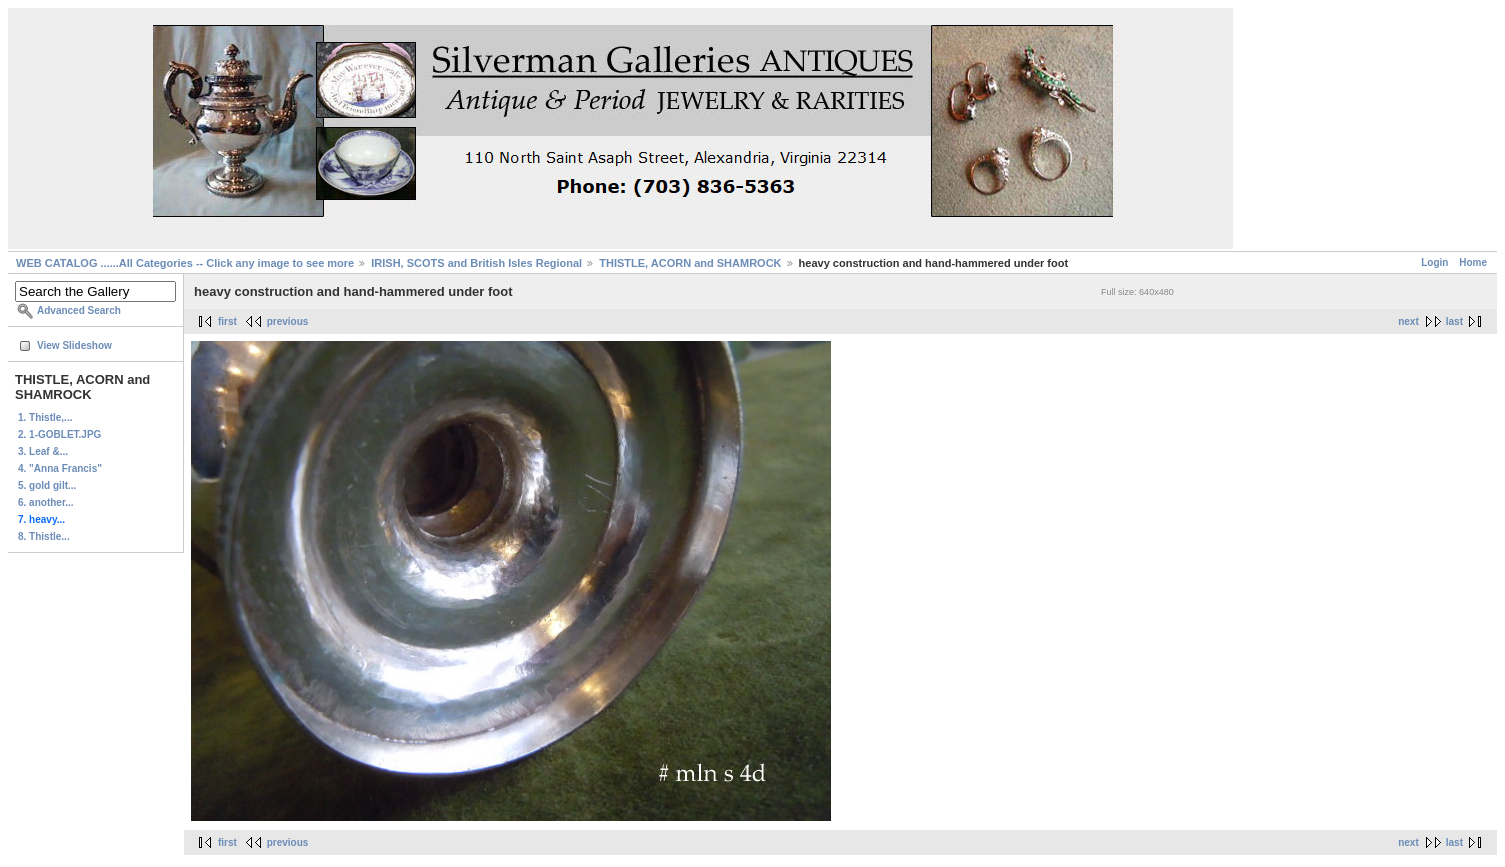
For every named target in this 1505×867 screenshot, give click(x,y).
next (1408, 321)
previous (288, 321)
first (227, 321)
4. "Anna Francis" (60, 468)
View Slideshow (74, 345)
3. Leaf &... (43, 451)
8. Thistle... (44, 536)
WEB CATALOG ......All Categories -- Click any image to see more (185, 263)
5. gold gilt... (47, 485)
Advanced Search (79, 310)
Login (1434, 262)
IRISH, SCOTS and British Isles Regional (476, 263)
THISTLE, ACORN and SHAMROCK (690, 263)
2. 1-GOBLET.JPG (59, 434)
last (1454, 321)
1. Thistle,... (45, 417)
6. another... (46, 502)
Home (1473, 262)
